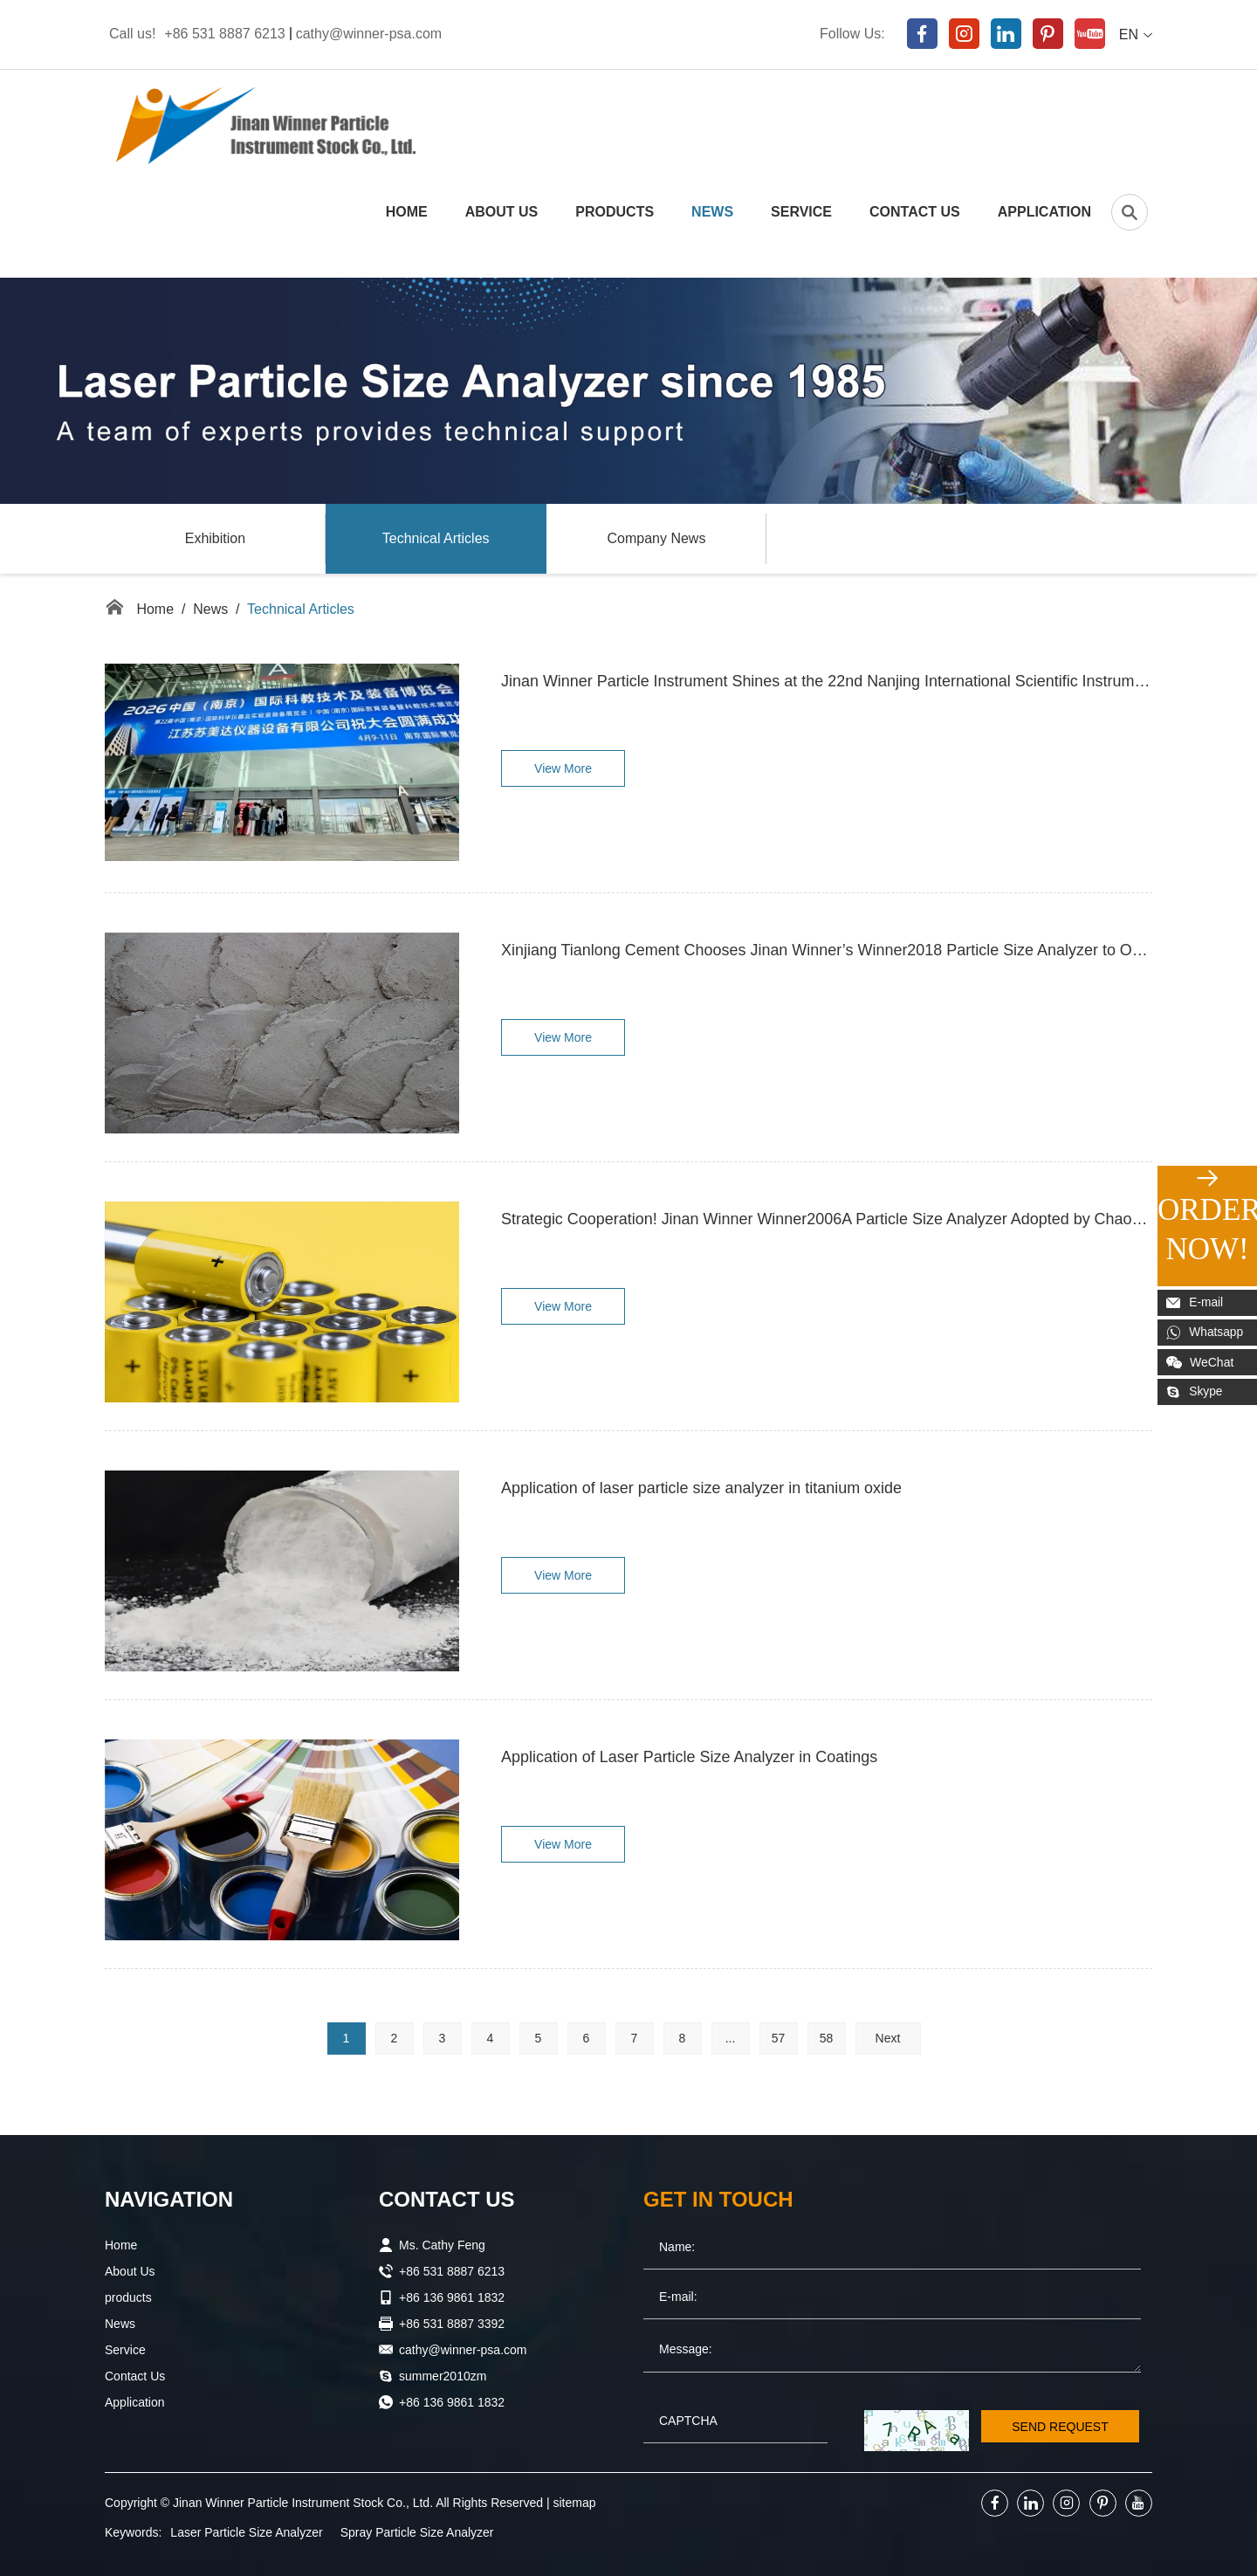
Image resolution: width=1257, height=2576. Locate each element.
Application (1044, 212)
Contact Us (914, 212)
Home (407, 212)
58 (827, 2038)
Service (801, 212)
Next (888, 2038)
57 (779, 2038)
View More (563, 769)
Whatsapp (1205, 1332)
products (614, 212)
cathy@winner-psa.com (369, 33)
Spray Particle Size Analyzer (417, 2532)
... (730, 2038)
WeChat (1199, 1362)
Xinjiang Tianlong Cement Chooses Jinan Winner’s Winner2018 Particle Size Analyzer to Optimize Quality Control (826, 951)
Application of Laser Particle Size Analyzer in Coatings (689, 1758)
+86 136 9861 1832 (452, 2402)
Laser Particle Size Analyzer (246, 2532)
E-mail (1195, 1303)
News (712, 212)
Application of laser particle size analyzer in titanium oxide (702, 1489)
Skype (1195, 1392)
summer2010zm (442, 2376)
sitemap (574, 2503)
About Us (502, 212)
